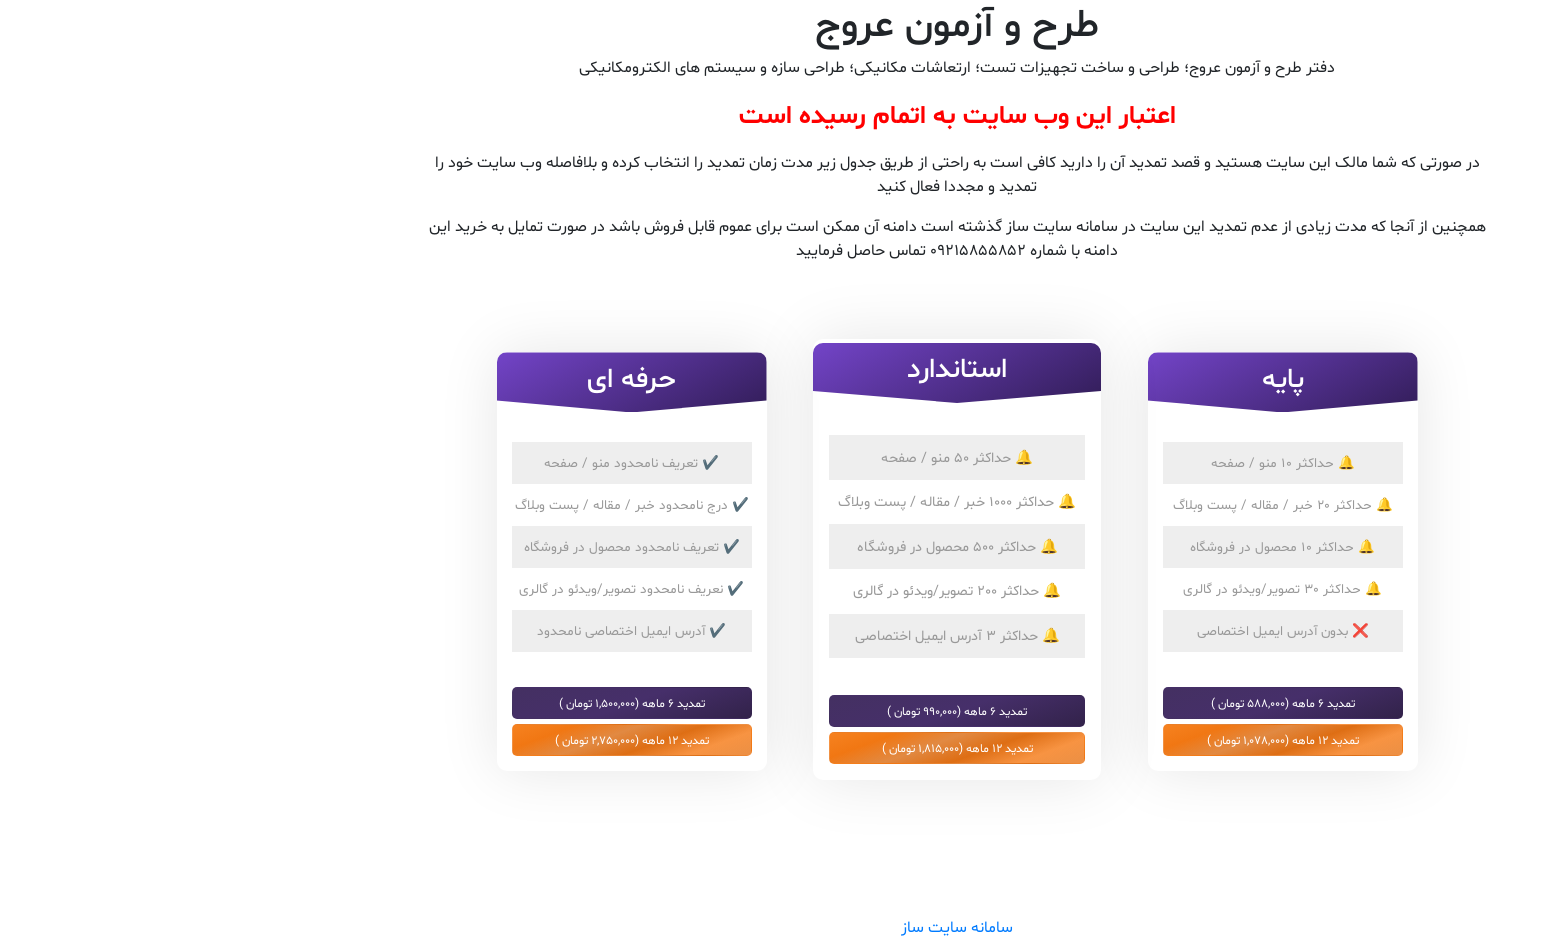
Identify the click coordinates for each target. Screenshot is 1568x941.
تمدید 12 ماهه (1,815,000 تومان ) (784, 748)
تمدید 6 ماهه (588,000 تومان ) (1110, 703)
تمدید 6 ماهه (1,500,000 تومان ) (459, 703)
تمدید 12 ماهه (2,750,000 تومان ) (459, 740)
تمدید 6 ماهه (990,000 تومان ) (784, 711)
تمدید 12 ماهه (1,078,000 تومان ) (1110, 740)
